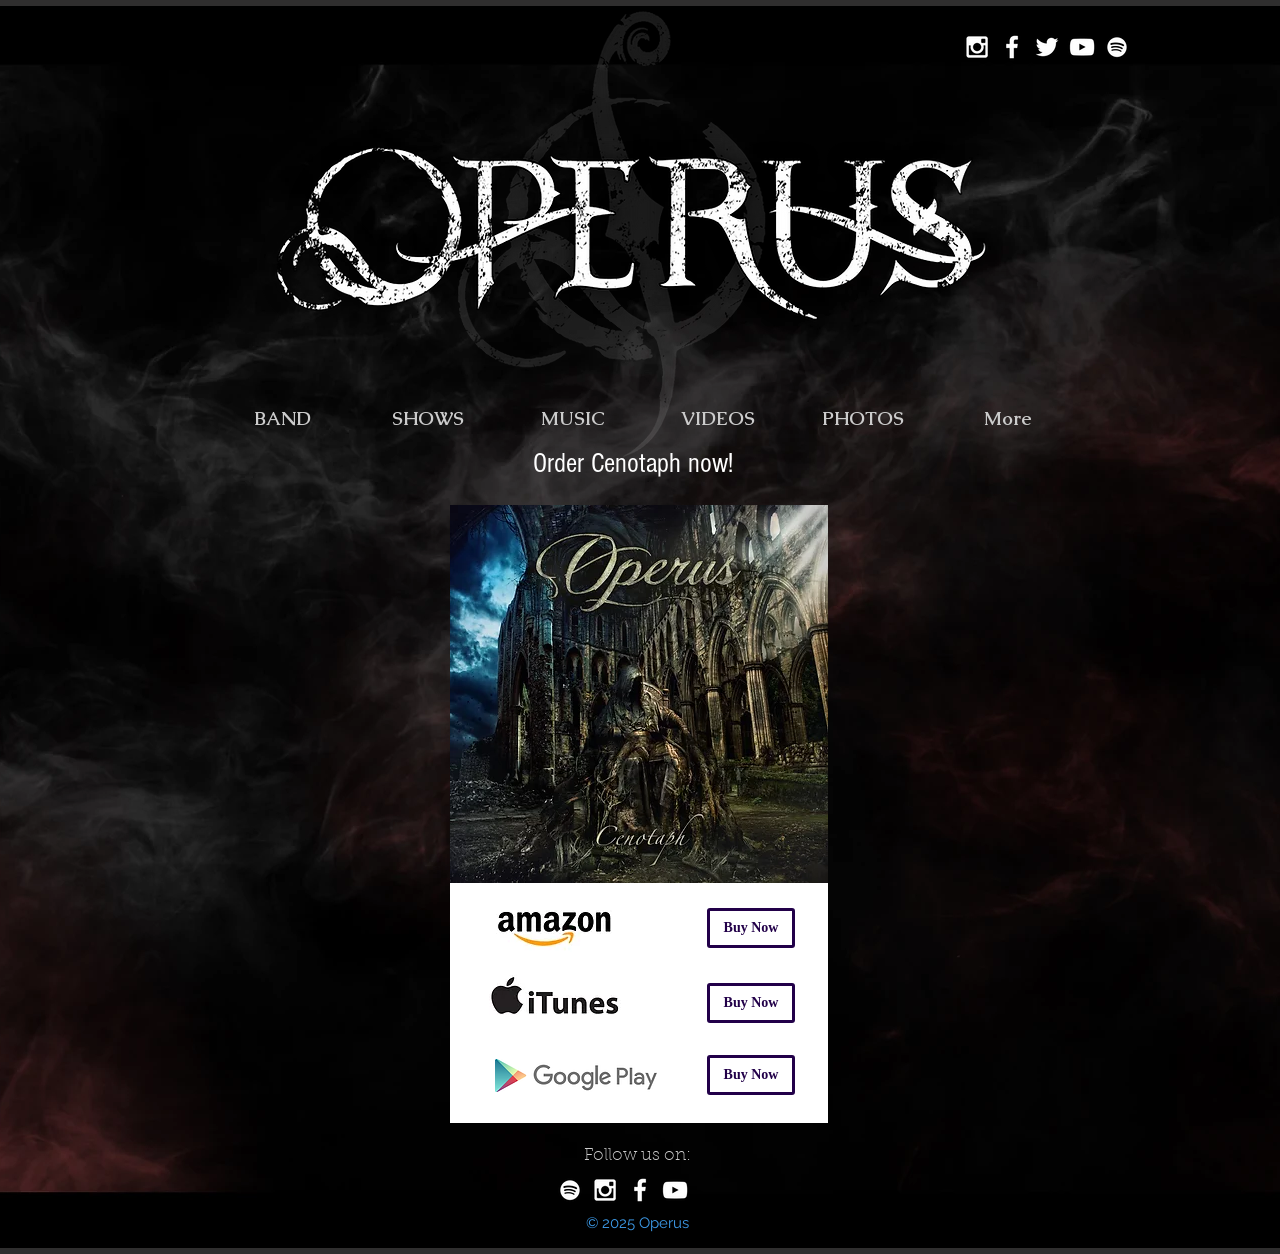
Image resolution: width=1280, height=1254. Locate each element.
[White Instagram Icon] (605, 1190)
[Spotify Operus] (1117, 47)
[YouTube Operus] (1082, 47)
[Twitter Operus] (1047, 47)
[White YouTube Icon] (675, 1190)
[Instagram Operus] (977, 47)
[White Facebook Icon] (640, 1190)
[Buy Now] (751, 928)
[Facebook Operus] (1012, 47)
